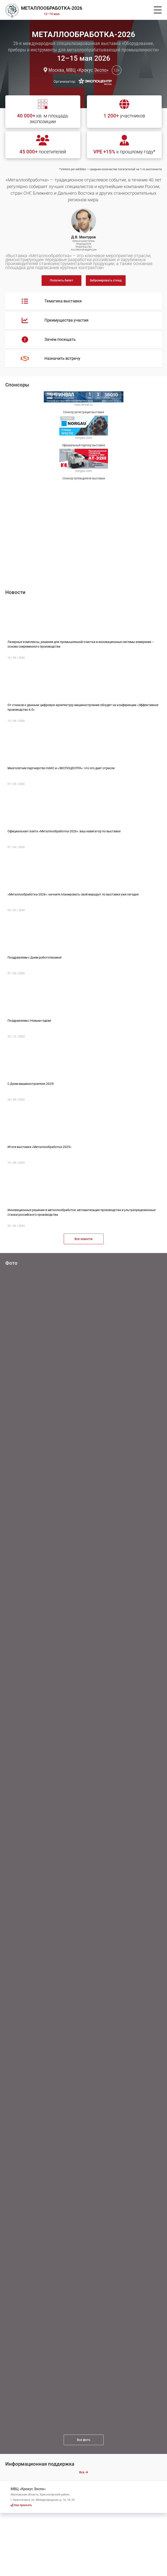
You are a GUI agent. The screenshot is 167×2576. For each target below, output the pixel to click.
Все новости (83, 1239)
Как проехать (21, 2505)
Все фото (83, 2440)
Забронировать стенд (106, 280)
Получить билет (61, 280)
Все (83, 2472)
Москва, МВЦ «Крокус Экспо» (78, 70)
